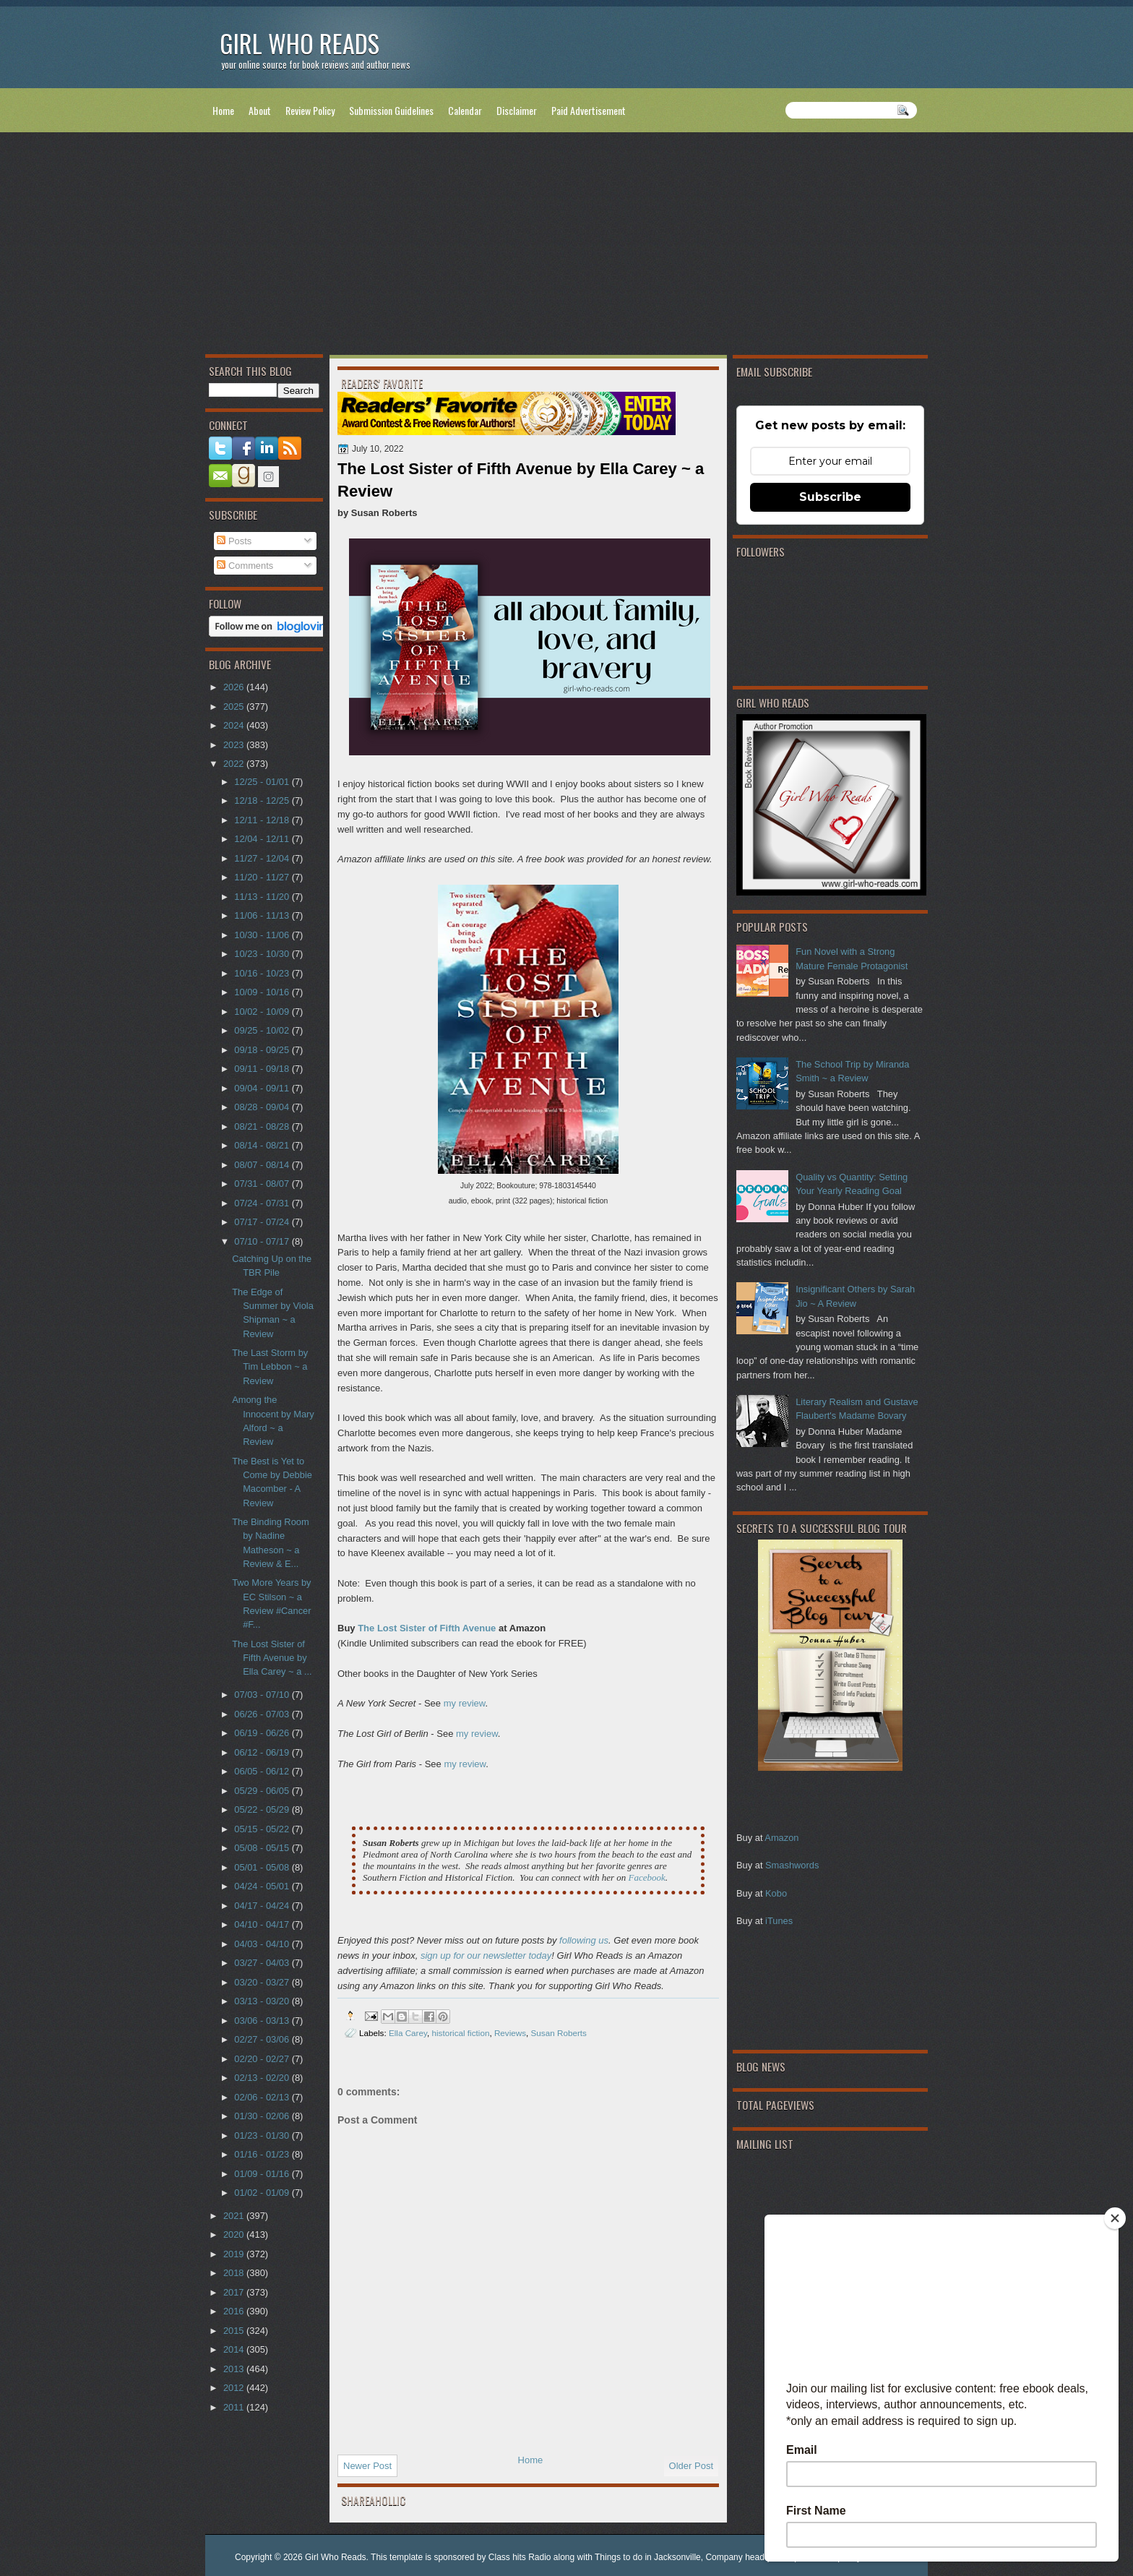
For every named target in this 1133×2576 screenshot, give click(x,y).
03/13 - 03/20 (262, 2001)
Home (223, 110)
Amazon (781, 1837)
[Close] (1115, 2218)
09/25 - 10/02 (262, 1030)
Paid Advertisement (588, 110)
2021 (234, 2215)
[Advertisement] (566, 246)
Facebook (646, 1877)
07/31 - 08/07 (262, 1183)
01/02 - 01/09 (262, 2192)
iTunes (779, 1920)
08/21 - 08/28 (262, 1126)
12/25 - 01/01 (262, 781)
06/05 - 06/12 (262, 1771)
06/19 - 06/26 (262, 1732)
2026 (234, 687)
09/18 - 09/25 (262, 1049)
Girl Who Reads (299, 43)
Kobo (776, 1893)
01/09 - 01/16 (262, 2173)
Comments (245, 565)
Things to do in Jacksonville (648, 2557)
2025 (234, 706)
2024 (234, 725)
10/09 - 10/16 (262, 992)
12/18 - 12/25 (262, 800)
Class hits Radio (519, 2557)
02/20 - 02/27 (262, 2058)
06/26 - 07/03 (262, 1714)
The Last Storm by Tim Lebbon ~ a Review (270, 1366)
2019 (234, 2254)
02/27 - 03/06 (262, 2039)
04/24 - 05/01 (262, 1886)
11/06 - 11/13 (262, 915)
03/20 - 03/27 (262, 1982)
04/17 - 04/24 (262, 1905)
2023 (234, 744)
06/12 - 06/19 (262, 1752)
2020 (234, 2234)
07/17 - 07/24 (262, 1221)
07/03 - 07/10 (262, 1694)
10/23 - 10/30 (262, 953)
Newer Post (367, 2465)
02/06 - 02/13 (262, 2097)
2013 (234, 2369)
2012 (234, 2387)
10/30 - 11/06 (262, 934)
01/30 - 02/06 (262, 2116)
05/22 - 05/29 (262, 1809)
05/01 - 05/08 (262, 1867)
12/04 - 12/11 (262, 838)
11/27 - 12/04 (262, 858)
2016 (234, 2311)
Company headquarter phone (761, 2557)
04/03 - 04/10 (262, 1944)
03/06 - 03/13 (262, 2020)
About (260, 110)
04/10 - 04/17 (262, 1924)
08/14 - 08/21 (262, 1145)
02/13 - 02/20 (262, 2077)
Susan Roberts (559, 2033)
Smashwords (792, 1865)
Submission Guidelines (391, 110)
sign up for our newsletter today (486, 1955)
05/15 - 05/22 (262, 1829)
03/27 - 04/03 (262, 1962)
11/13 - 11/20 (262, 896)
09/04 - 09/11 (262, 1088)
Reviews (510, 2033)
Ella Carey (408, 2033)
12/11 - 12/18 (262, 820)
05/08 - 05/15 (262, 1847)
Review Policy (310, 110)
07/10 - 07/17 (262, 1241)
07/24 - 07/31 (262, 1203)
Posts (234, 541)
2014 (234, 2349)
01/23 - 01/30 (262, 2135)
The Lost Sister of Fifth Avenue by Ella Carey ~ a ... (271, 1658)
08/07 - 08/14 (262, 1164)
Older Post (691, 2465)
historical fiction (460, 2033)
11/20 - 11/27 (262, 877)
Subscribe (830, 497)
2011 (234, 2407)
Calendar (465, 110)
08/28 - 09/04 (262, 1107)
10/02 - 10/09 (262, 1011)
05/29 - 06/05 (262, 1790)
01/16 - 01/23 (262, 2154)
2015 (234, 2330)
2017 (234, 2292)
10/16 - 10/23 (262, 973)
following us (583, 1940)
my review (465, 1703)
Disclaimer (516, 110)
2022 (234, 763)
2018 (234, 2272)
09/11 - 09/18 (262, 1068)
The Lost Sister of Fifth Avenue (427, 1628)
